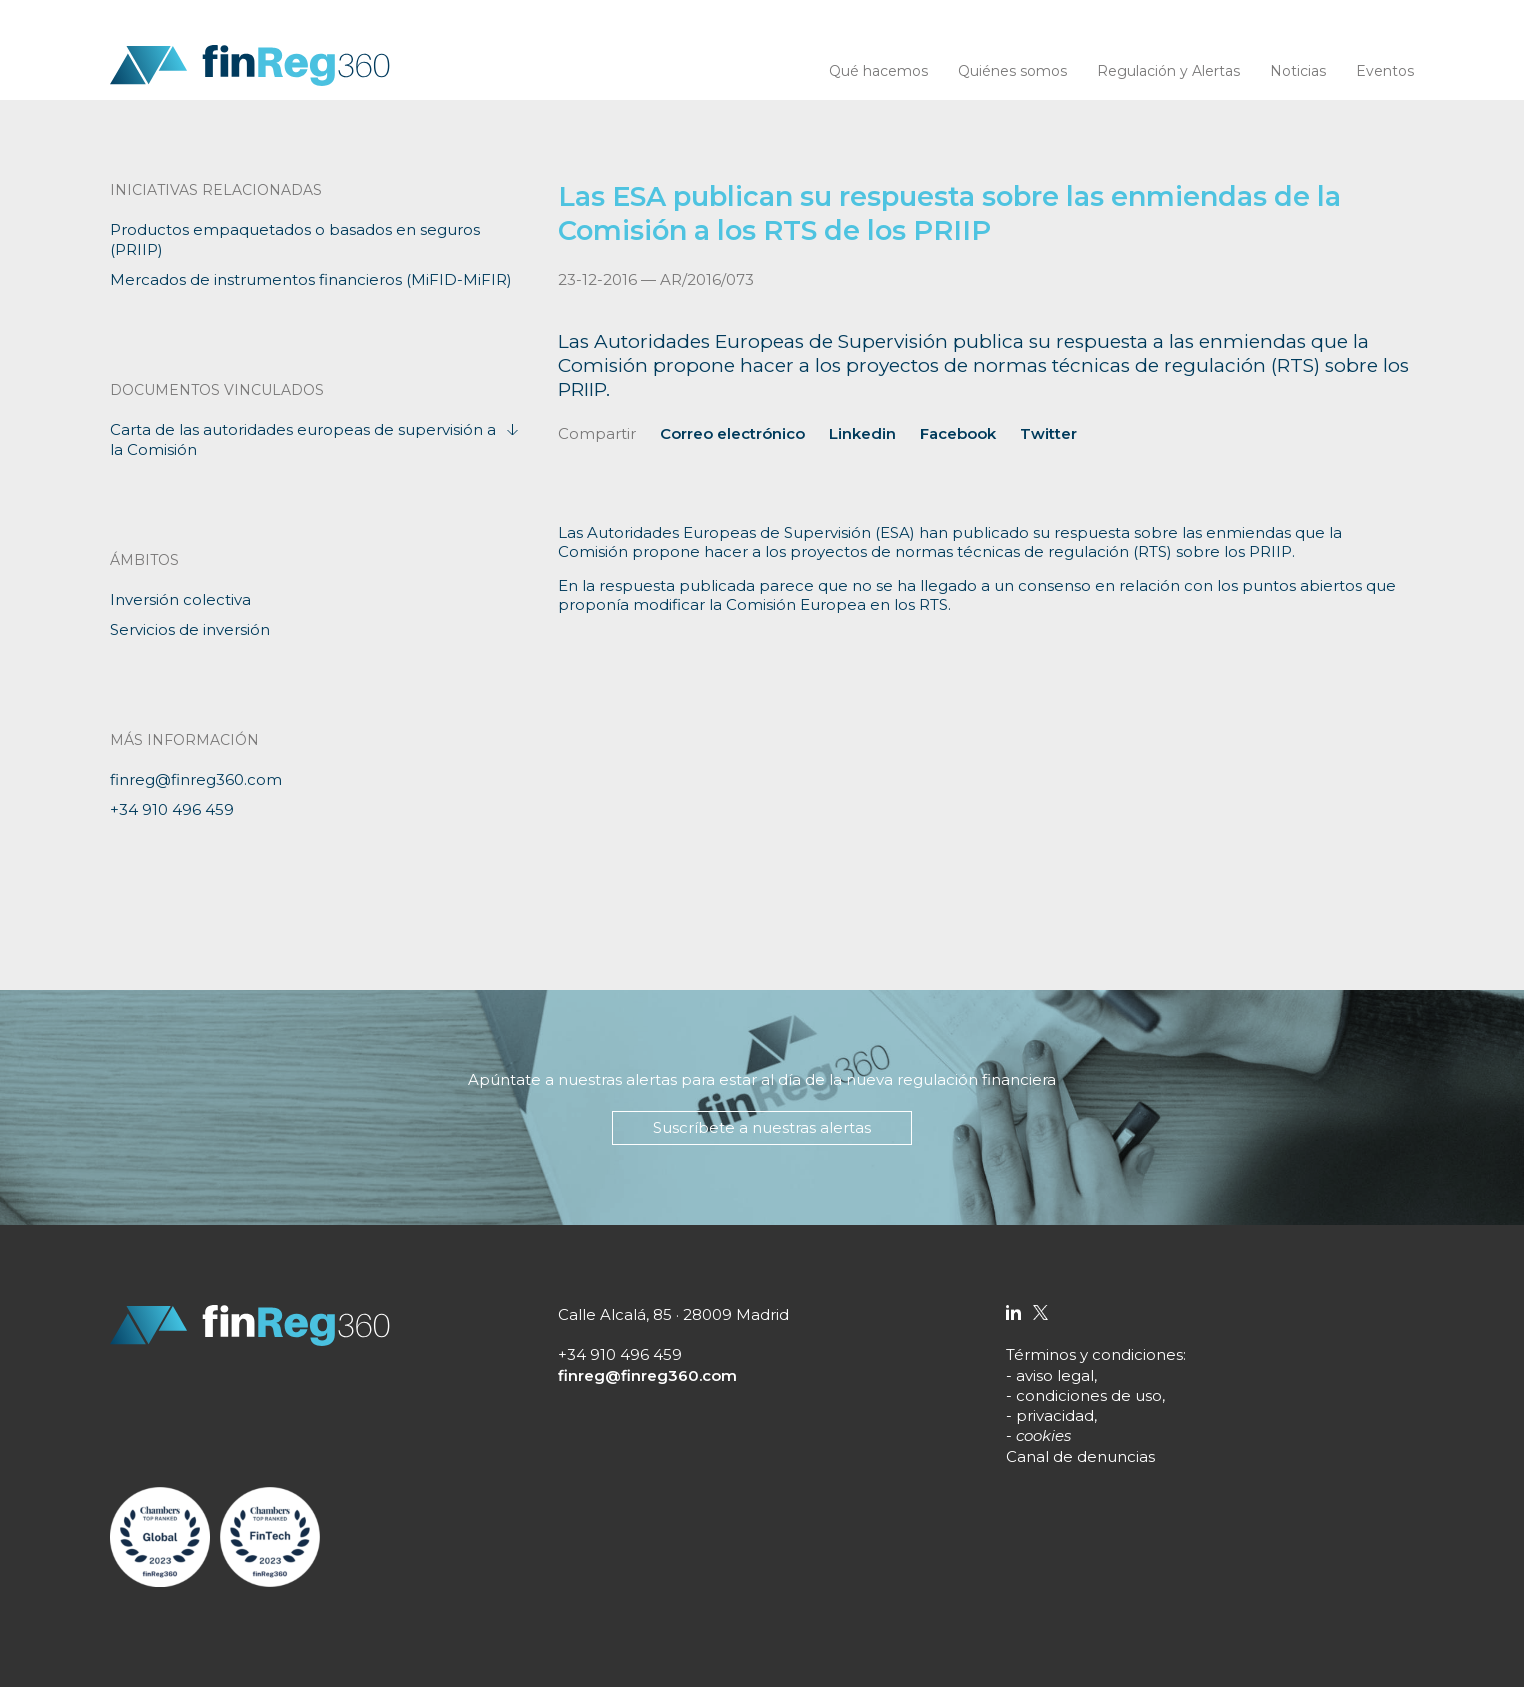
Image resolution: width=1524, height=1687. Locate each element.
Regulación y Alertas (1168, 71)
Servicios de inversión (190, 629)
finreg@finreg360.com (196, 779)
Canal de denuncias (1080, 1456)
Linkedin (862, 433)
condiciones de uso (1089, 1395)
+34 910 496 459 (172, 809)
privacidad (1055, 1415)
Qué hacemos (878, 71)
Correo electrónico (732, 433)
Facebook (958, 433)
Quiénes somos (1012, 71)
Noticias (1298, 71)
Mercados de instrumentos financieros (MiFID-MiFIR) (311, 279)
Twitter (1048, 433)
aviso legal (1055, 1375)
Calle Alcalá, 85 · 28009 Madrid (673, 1314)
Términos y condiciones (1094, 1354)
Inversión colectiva (180, 599)
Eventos (1385, 71)
